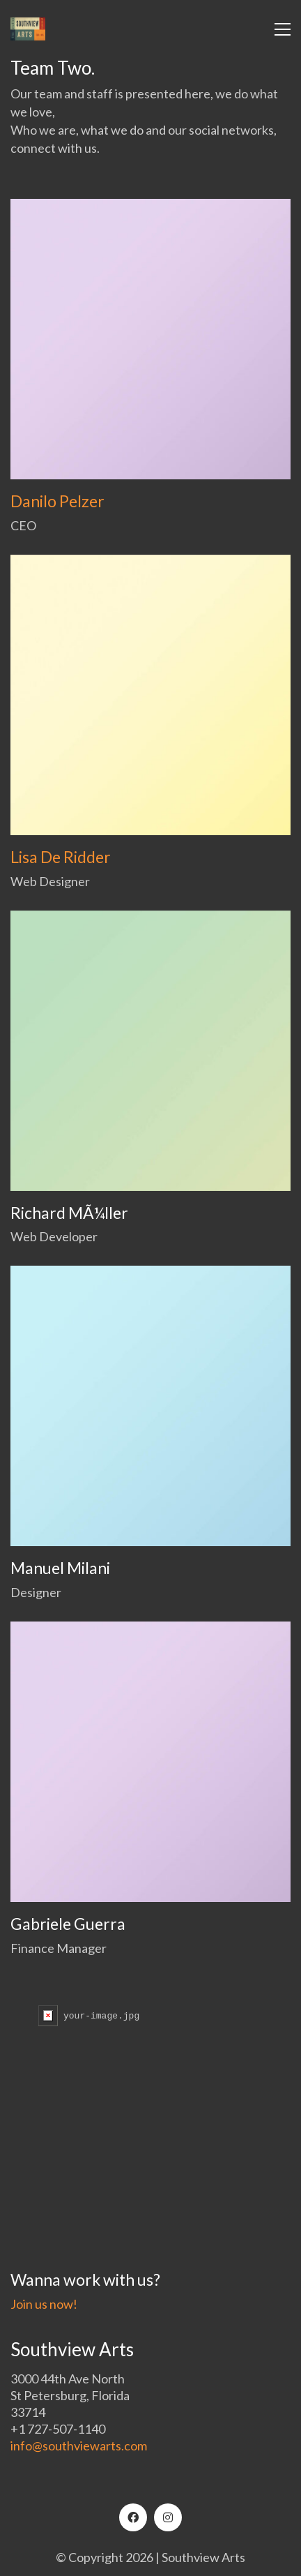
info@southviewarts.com (78, 2445)
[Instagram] (168, 2517)
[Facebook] (133, 2517)
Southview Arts (203, 2557)
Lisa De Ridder (60, 857)
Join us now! (43, 2304)
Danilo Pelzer (57, 501)
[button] (283, 29)
